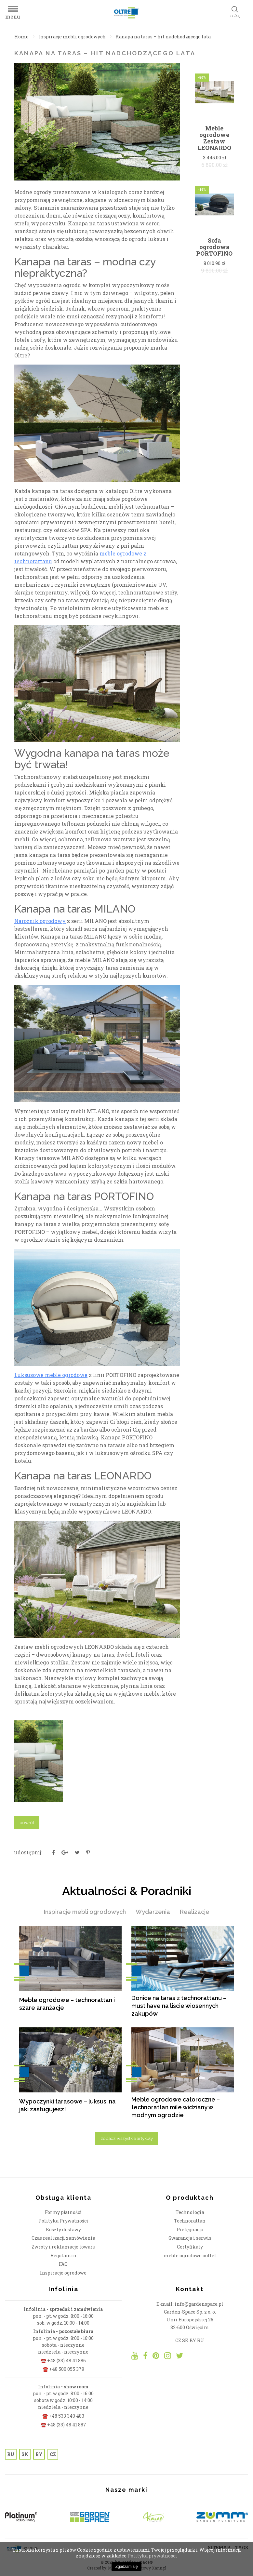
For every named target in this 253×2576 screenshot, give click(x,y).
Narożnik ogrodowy (40, 920)
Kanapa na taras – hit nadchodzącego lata (163, 36)
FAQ (63, 2264)
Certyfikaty (190, 2247)
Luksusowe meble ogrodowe (50, 1374)
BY (39, 2454)
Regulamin (63, 2255)
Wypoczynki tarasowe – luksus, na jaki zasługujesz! (67, 2105)
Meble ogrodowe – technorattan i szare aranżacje (67, 2003)
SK (24, 2454)
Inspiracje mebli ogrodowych (72, 36)
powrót (27, 1822)
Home (21, 36)
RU (10, 2454)
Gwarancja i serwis (189, 2238)
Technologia (190, 2212)
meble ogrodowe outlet (190, 2255)
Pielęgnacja (190, 2229)
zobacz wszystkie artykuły (126, 2138)
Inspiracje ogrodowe (63, 2273)
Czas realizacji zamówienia (63, 2238)
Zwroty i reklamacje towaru (63, 2247)
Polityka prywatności (152, 2556)
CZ (53, 2454)
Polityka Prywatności (63, 2221)
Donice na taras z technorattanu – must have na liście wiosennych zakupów (178, 2006)
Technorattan (190, 2221)
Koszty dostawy (63, 2229)
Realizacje (194, 1911)
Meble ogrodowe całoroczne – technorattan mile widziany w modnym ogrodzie (175, 2107)
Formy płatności (63, 2212)
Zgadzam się (126, 2566)
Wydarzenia (153, 1911)
